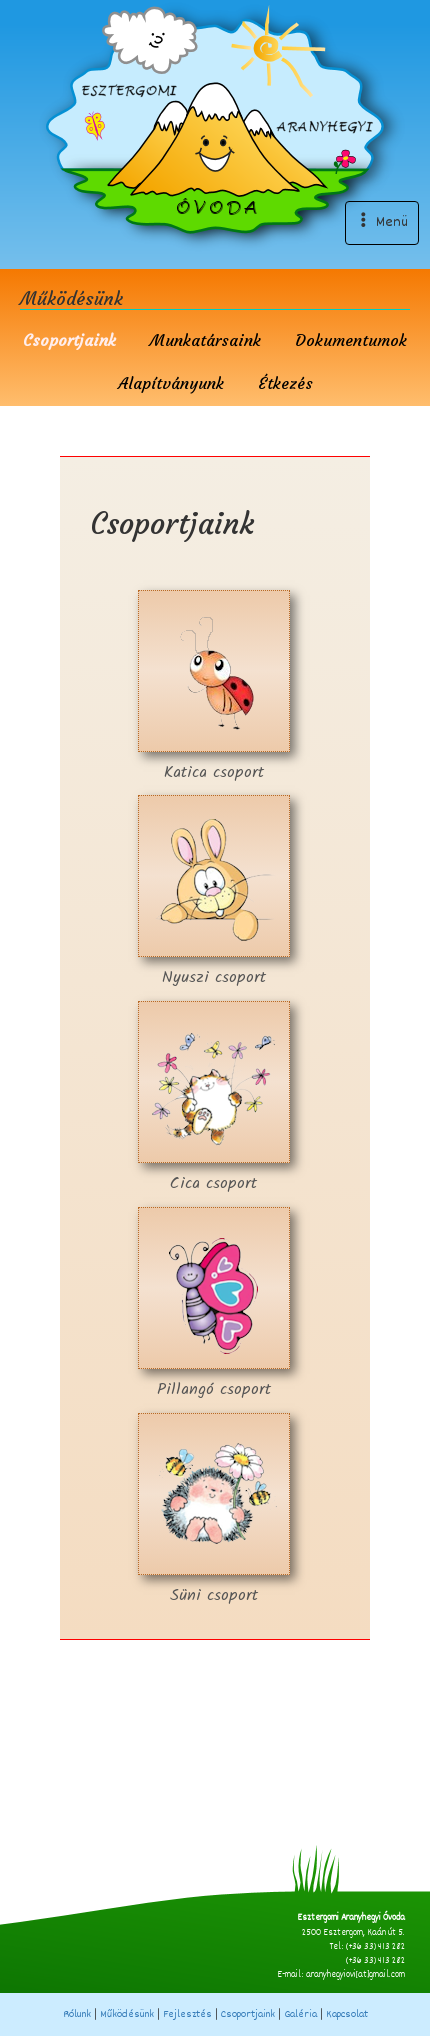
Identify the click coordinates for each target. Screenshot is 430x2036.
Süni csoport (214, 1510)
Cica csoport (214, 1098)
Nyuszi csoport (214, 892)
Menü (382, 222)
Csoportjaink (69, 340)
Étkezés (285, 383)
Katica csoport (214, 687)
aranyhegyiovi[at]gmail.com (355, 1975)
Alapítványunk (171, 383)
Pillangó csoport (214, 1304)
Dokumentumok (351, 340)
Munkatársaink (205, 340)
